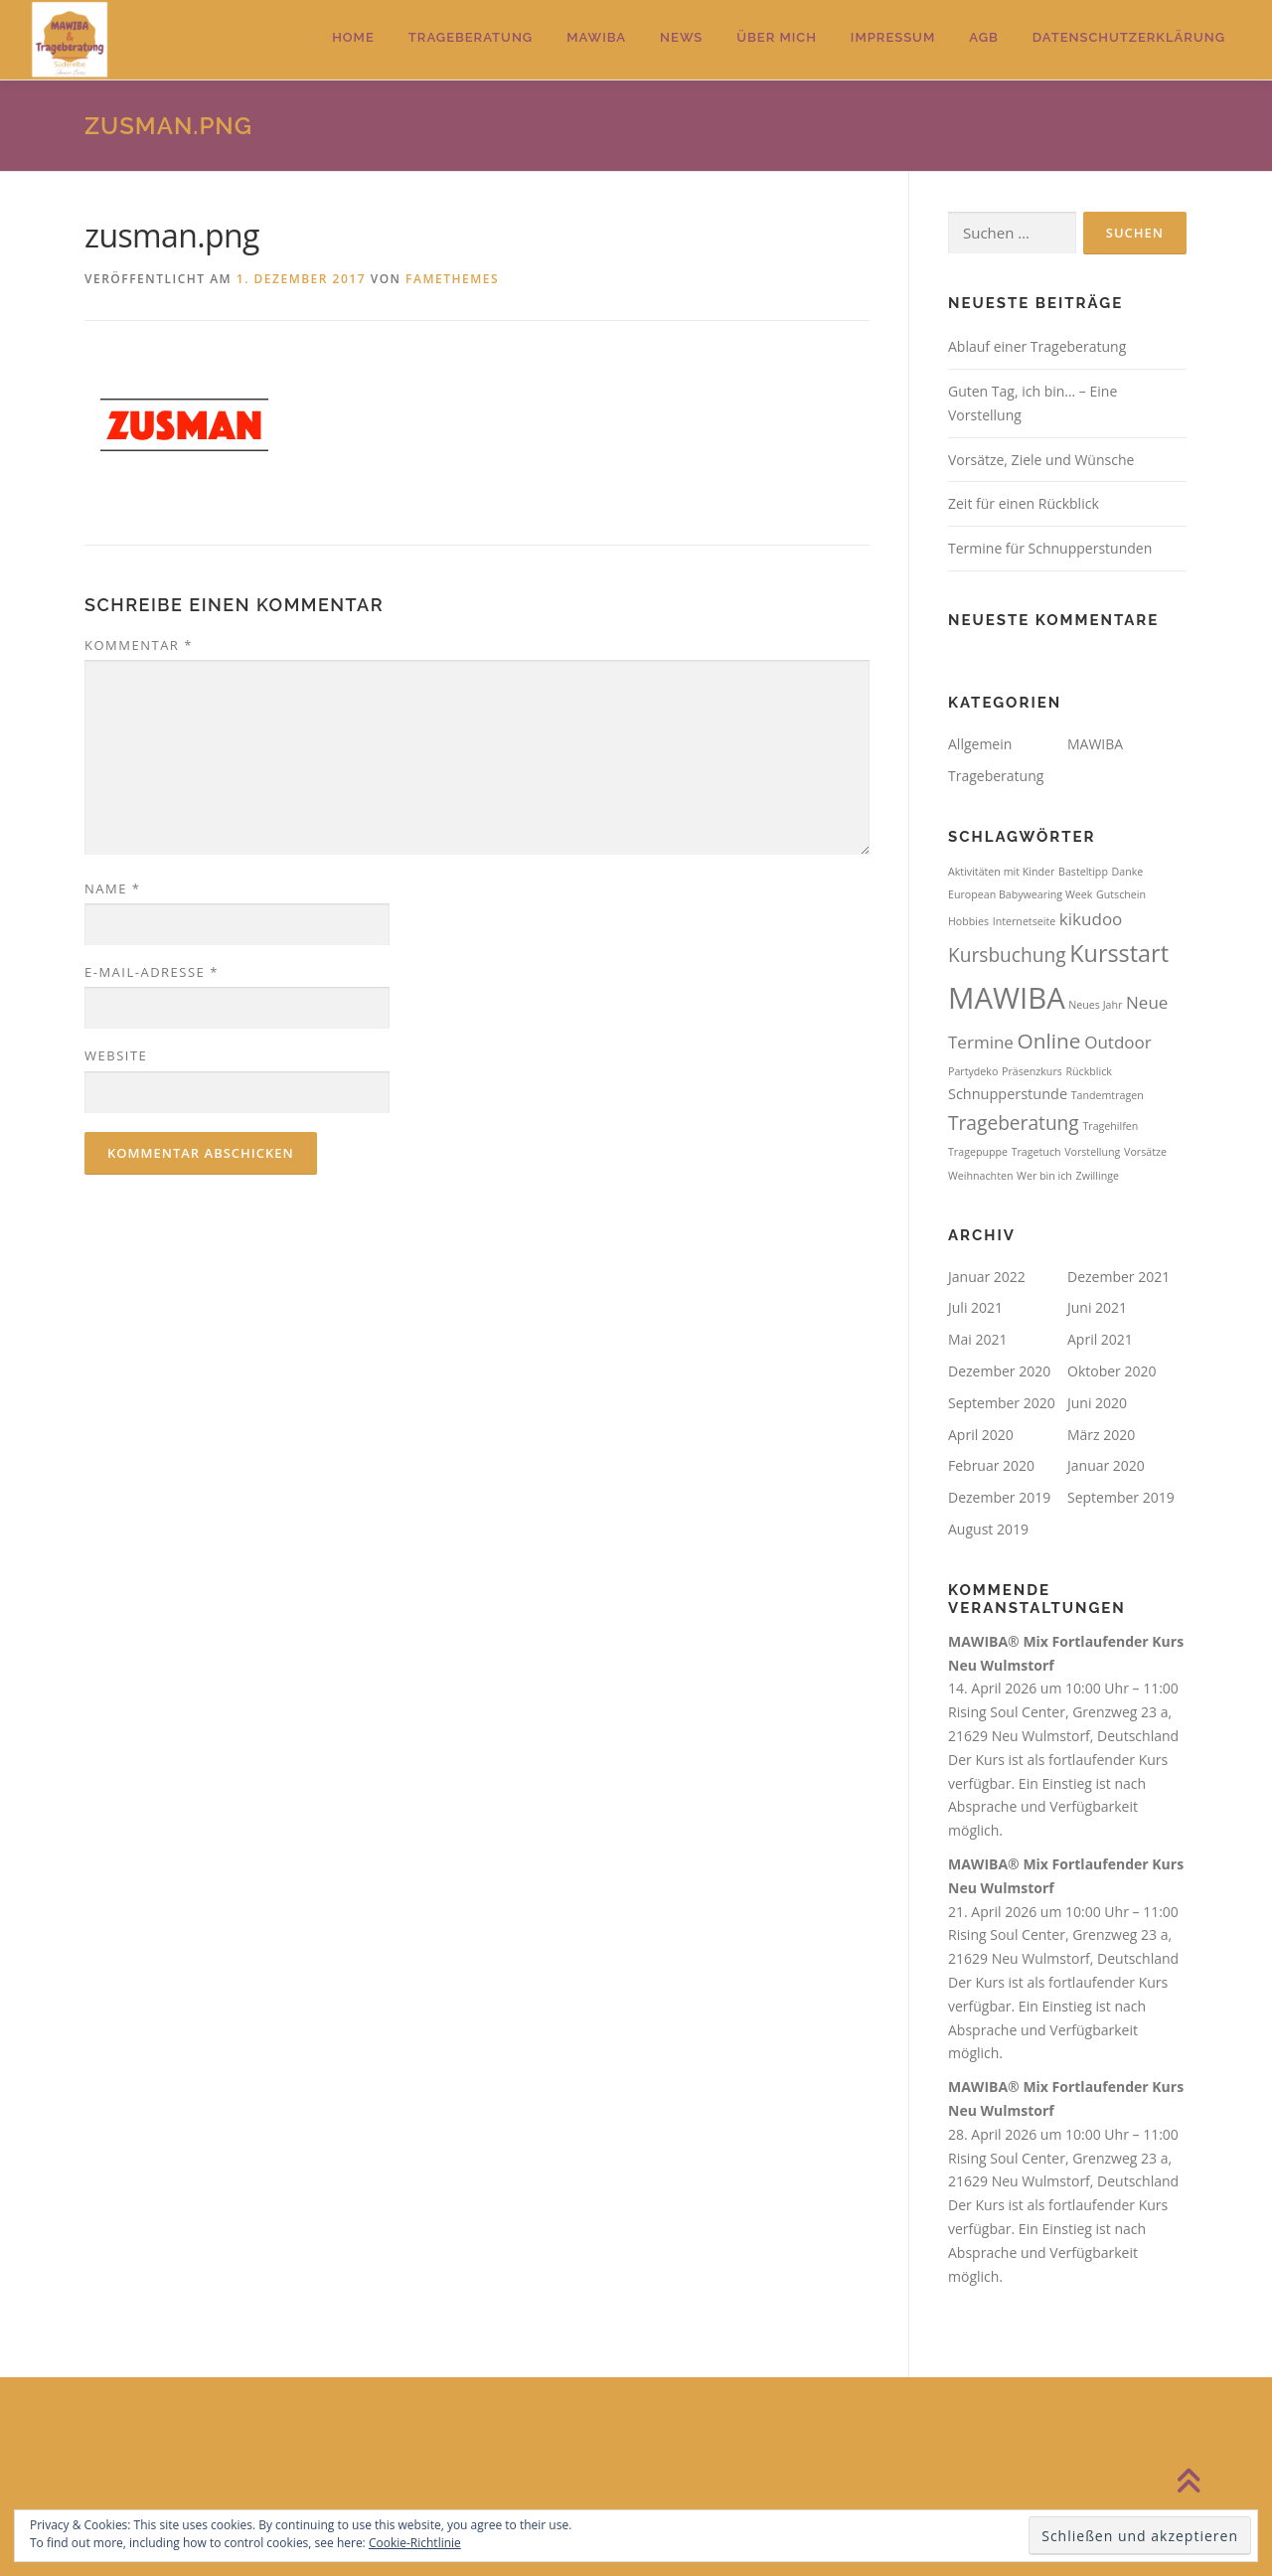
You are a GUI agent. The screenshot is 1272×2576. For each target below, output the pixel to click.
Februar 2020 (991, 1465)
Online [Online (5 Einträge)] (1049, 1040)
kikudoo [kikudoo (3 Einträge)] (1091, 918)
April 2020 (981, 1434)
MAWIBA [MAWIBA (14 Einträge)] (1006, 998)
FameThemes (452, 278)
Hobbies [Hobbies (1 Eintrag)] (968, 921)
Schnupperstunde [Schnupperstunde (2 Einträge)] (1007, 1093)
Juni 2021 (1097, 1307)
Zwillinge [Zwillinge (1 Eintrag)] (1097, 1176)
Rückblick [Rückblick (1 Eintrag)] (1088, 1071)
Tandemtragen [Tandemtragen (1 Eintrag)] (1107, 1095)
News (681, 37)
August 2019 (988, 1529)
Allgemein (980, 743)
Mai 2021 (978, 1339)
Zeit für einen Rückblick (1023, 503)
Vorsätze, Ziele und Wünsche (1041, 459)
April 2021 (1100, 1339)
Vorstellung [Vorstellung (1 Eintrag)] (1092, 1152)
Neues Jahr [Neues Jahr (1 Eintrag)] (1095, 1005)
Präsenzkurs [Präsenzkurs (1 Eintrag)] (1032, 1071)
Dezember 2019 (999, 1497)
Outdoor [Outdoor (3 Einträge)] (1118, 1042)
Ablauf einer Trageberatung (1037, 346)
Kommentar (138, 645)
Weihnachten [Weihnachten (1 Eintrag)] (980, 1176)
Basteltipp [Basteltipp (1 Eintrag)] (1083, 872)
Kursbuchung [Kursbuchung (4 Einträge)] (1007, 955)
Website (115, 1055)
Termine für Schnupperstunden (1050, 548)
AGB (984, 37)
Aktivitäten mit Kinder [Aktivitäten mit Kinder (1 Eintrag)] (1001, 872)
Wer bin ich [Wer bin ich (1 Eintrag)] (1044, 1176)
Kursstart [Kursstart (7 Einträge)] (1119, 953)
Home (353, 37)
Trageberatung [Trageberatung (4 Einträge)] (1013, 1123)
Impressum (893, 37)
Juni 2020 (1097, 1402)
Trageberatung (470, 37)
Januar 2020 (1106, 1465)
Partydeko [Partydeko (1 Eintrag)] (973, 1071)
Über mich (776, 37)
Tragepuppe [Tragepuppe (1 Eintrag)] (978, 1152)
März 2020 (1101, 1434)
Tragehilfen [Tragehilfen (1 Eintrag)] (1110, 1126)
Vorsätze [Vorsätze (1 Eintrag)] (1145, 1152)
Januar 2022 (987, 1276)
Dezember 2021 (1118, 1276)
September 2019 (1121, 1497)
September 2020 (1001, 1402)
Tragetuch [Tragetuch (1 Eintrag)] (1036, 1152)
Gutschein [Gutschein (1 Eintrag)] (1121, 894)
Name (112, 888)
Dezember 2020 (999, 1371)
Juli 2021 (975, 1307)
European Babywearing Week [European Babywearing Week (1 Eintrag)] (1020, 894)
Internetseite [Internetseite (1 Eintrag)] (1024, 921)
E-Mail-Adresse (151, 972)
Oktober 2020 (1111, 1371)
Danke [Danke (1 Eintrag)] (1128, 872)
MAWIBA (596, 37)
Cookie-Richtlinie (415, 2542)
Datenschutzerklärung (1129, 37)
